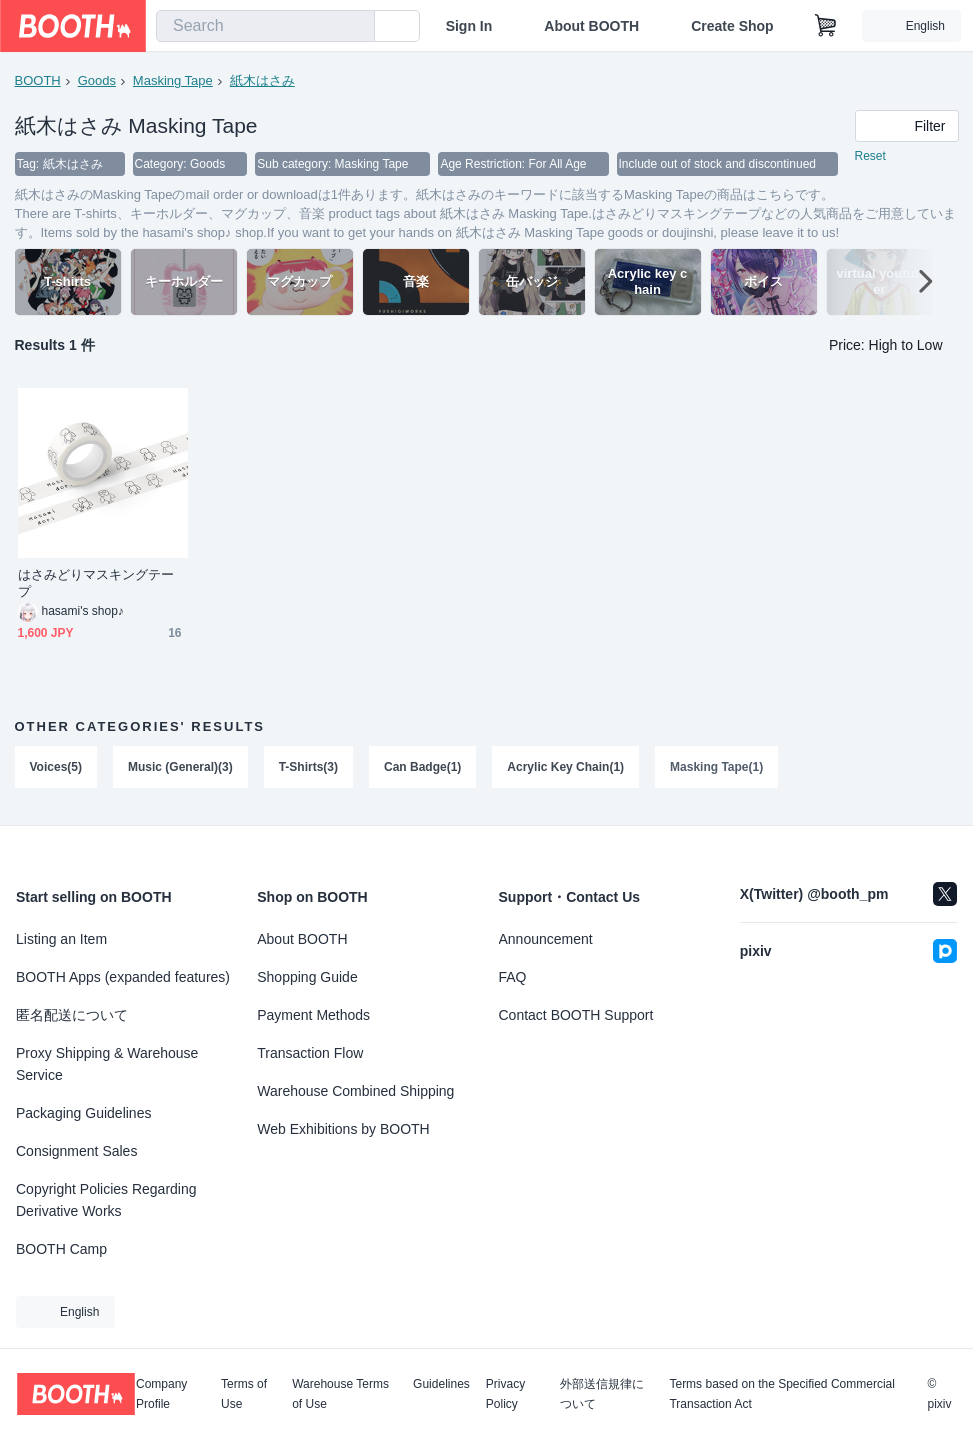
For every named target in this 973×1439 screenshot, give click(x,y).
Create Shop (732, 26)
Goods (97, 80)
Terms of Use (244, 1394)
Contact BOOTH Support (576, 1015)
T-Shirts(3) (308, 767)
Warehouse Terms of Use (340, 1394)
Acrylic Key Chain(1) (565, 767)
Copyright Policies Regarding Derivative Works (106, 1200)
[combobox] (265, 26)
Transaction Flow (310, 1053)
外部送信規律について (602, 1394)
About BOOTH (591, 26)
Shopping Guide (307, 977)
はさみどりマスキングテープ (96, 583)
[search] (355, 27)
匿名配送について (72, 1015)
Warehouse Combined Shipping (355, 1091)
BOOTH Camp (61, 1249)
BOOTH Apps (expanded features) (123, 977)
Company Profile (161, 1394)
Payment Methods (313, 1015)
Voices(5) (56, 767)
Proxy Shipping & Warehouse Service (107, 1064)
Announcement (546, 939)
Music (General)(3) (180, 767)
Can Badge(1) (422, 767)
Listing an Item (61, 939)
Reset (870, 156)
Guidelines (441, 1384)
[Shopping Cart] (826, 26)
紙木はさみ (262, 80)
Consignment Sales (76, 1151)
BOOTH (38, 80)
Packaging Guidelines (83, 1113)
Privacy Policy (505, 1394)
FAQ (513, 977)
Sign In (469, 26)
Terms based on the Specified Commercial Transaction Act (781, 1394)
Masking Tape (173, 80)
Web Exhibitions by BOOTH (343, 1129)
